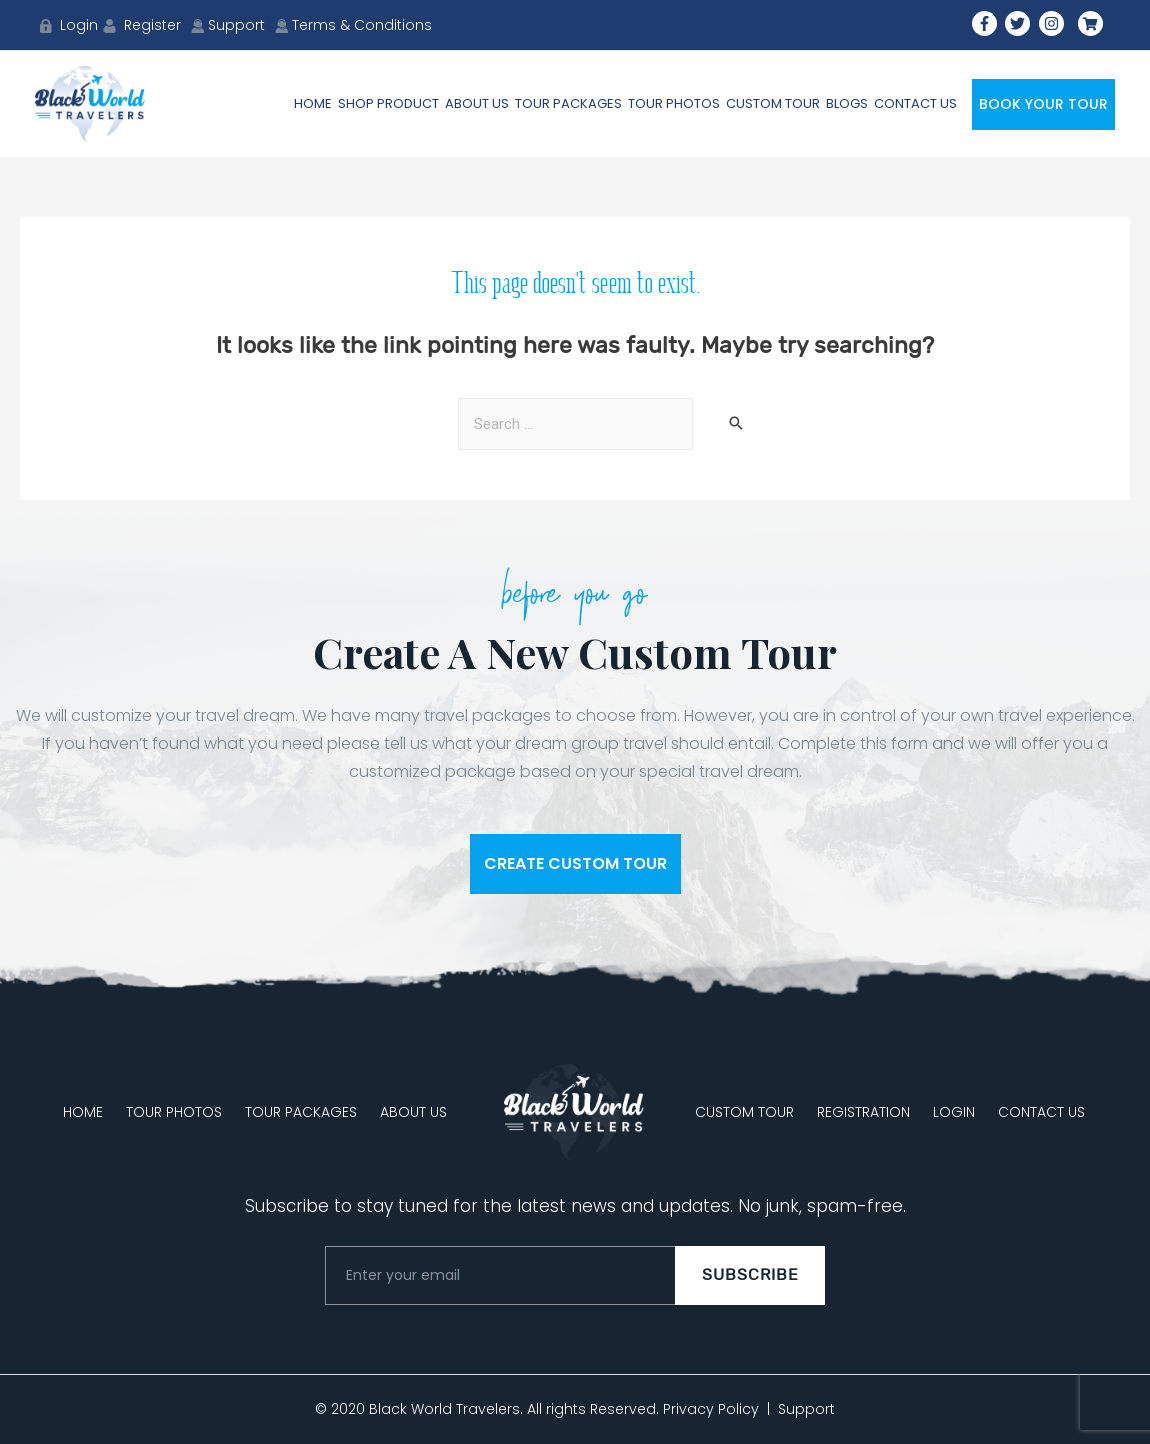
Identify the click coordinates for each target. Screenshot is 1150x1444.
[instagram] (1054, 23)
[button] (575, 864)
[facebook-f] (987, 23)
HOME (83, 1112)
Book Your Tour (1043, 104)
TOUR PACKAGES (301, 1112)
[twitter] (1020, 23)
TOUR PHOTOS (174, 1112)
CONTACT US (1041, 1112)
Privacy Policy (711, 1409)
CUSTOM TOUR (744, 1112)
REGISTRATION (863, 1112)
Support (806, 1409)
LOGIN (954, 1112)
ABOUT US (413, 1112)
